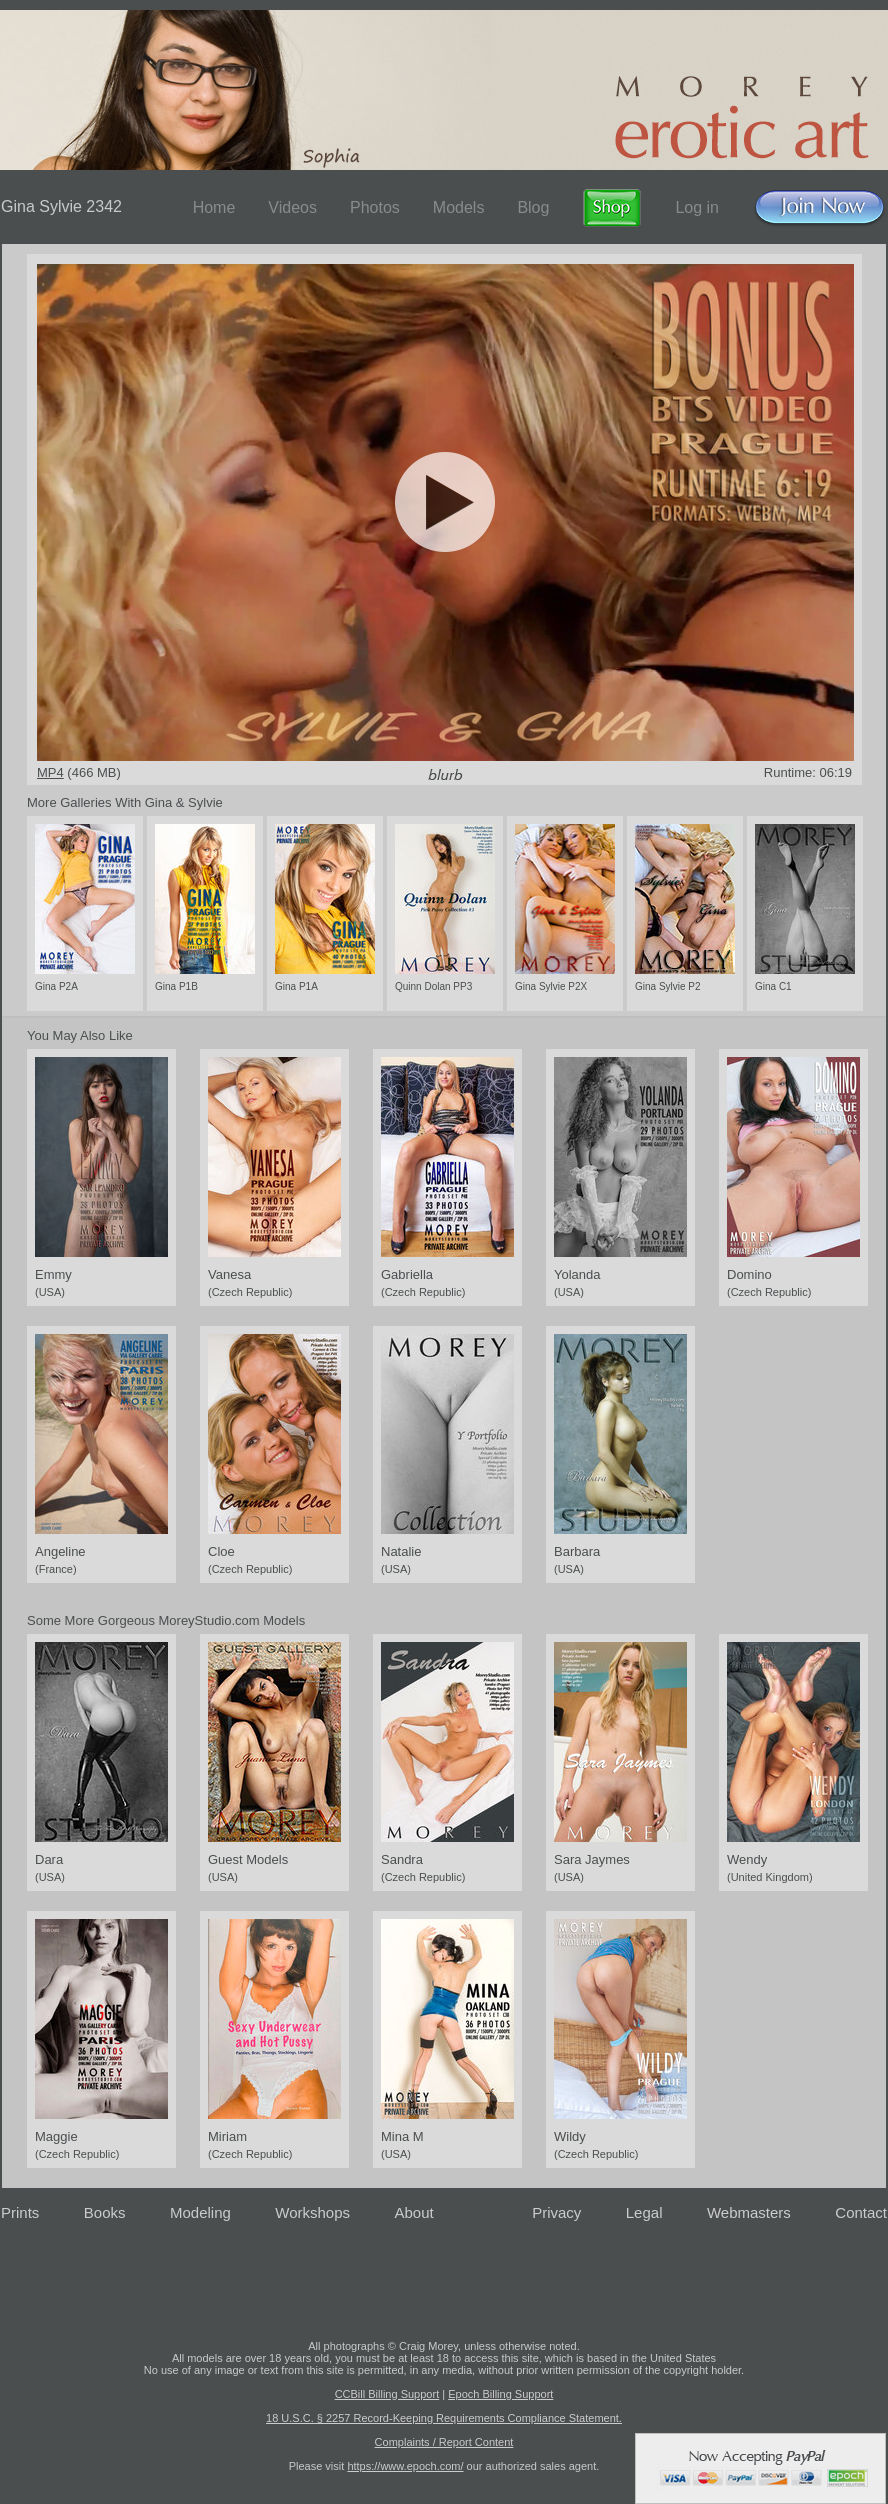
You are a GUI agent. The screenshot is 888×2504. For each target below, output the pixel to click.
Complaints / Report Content (444, 2442)
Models (459, 207)
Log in (697, 207)
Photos (375, 207)
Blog (533, 207)
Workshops (312, 2212)
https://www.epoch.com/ (405, 2466)
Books (105, 2212)
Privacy (556, 2212)
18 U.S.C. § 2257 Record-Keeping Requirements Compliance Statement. (444, 2418)
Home (214, 207)
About (414, 2212)
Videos (292, 207)
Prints (20, 2212)
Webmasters (749, 2212)
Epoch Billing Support (500, 2394)
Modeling (200, 2212)
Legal (644, 2212)
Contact (861, 2212)
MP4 (50, 772)
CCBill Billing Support (387, 2394)
